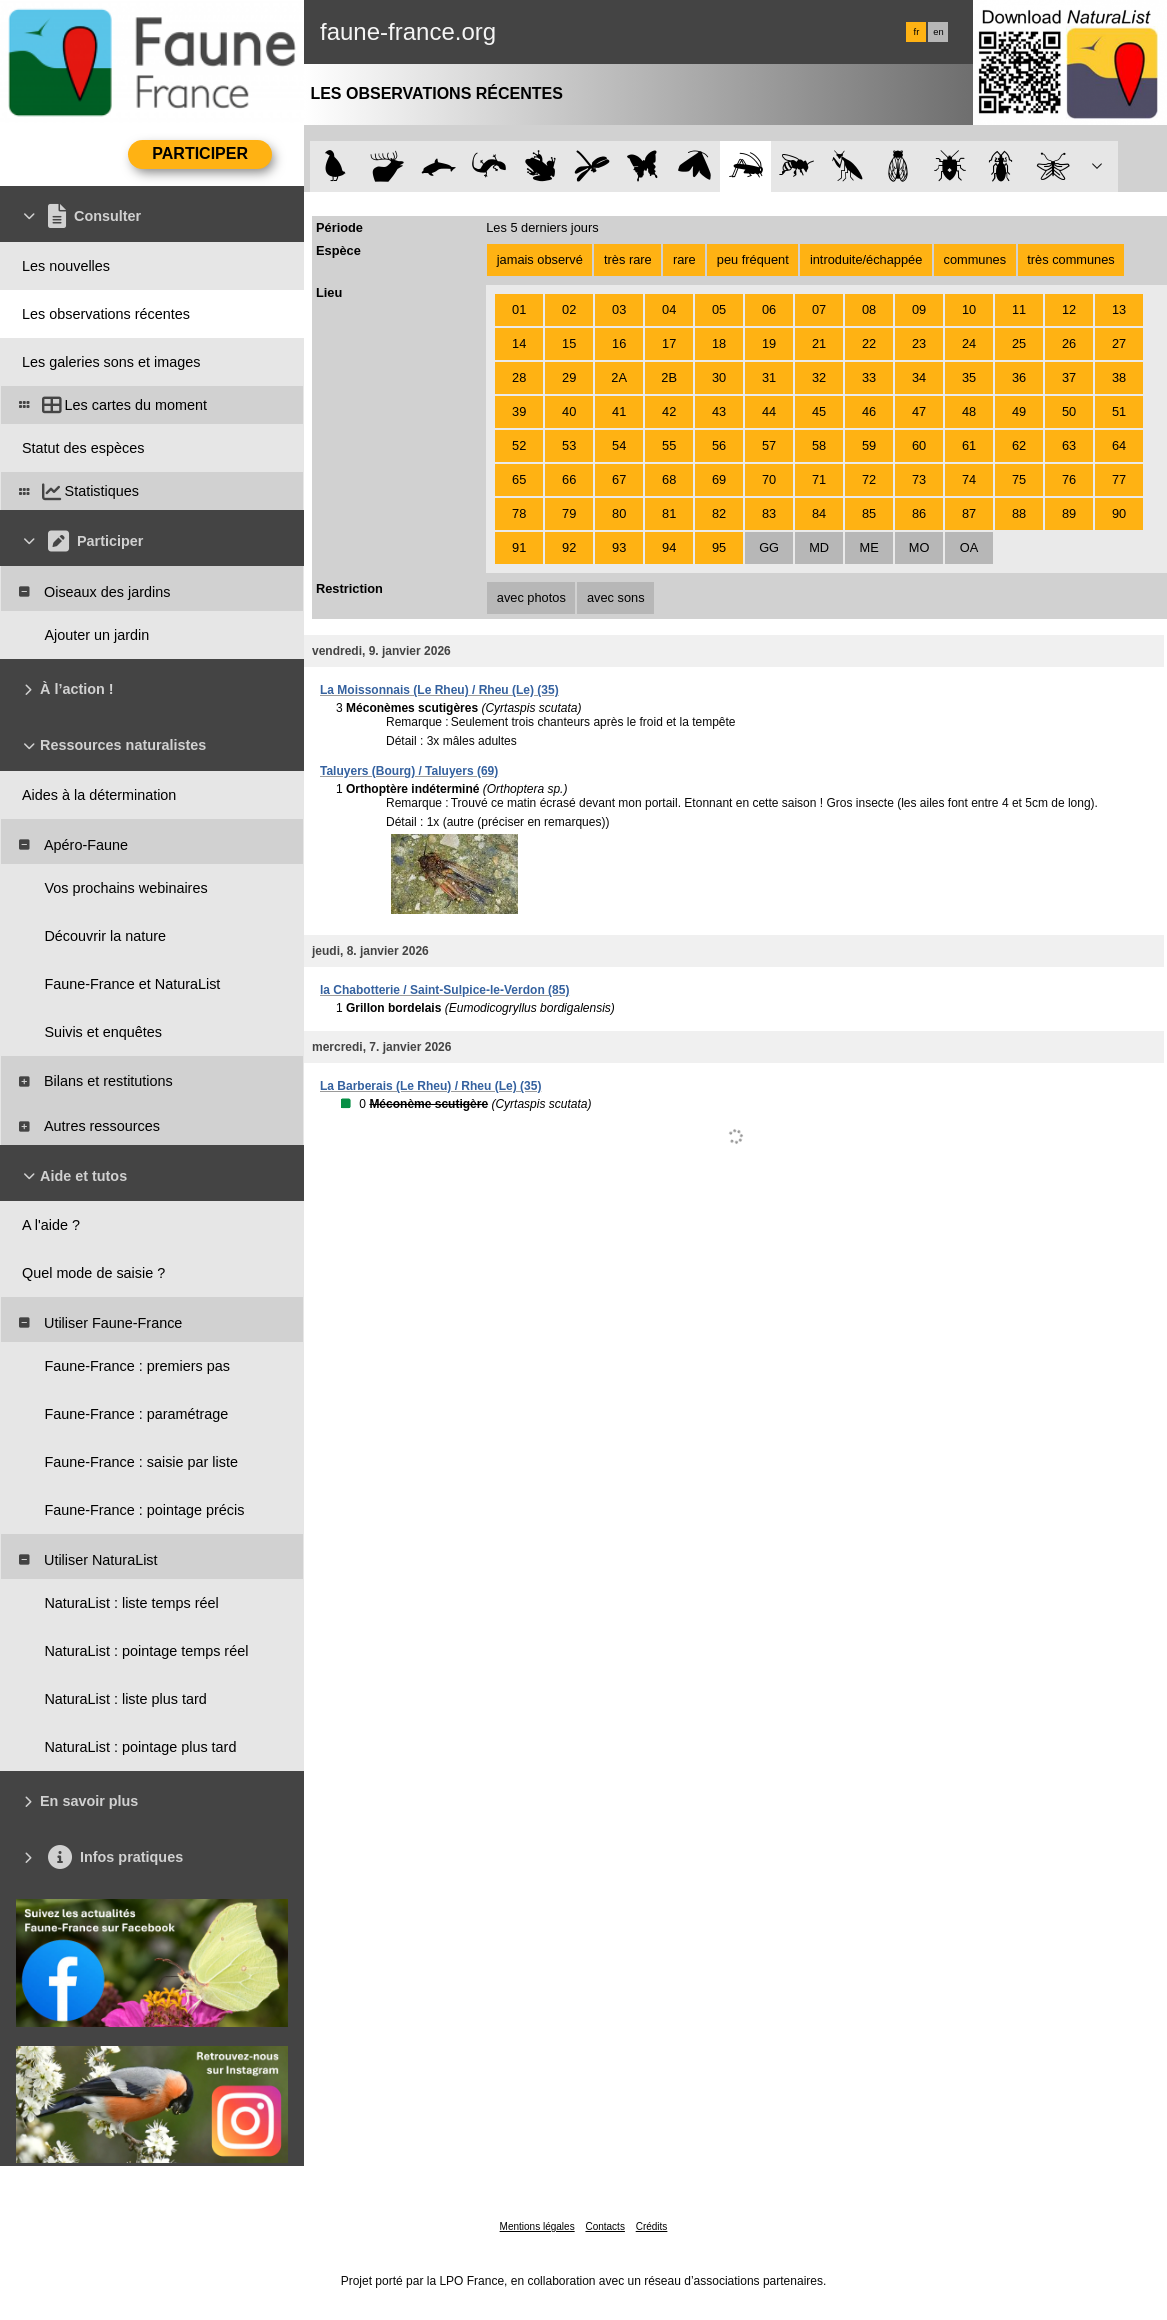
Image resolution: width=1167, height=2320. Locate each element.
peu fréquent (753, 259)
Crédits (652, 2226)
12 (1069, 309)
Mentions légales (537, 2226)
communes (975, 259)
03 (619, 309)
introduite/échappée (866, 259)
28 (519, 377)
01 (519, 309)
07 (819, 309)
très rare (628, 259)
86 (919, 513)
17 (669, 343)
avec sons (616, 597)
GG (769, 547)
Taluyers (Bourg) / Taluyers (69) (409, 771)
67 (619, 479)
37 (1069, 377)
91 (519, 547)
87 (969, 513)
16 (619, 343)
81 (669, 513)
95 (719, 547)
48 (969, 411)
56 (719, 445)
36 (1019, 377)
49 (1019, 411)
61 (969, 445)
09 (919, 309)
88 (1019, 513)
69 (719, 479)
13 (1119, 309)
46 (869, 411)
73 (919, 479)
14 (519, 343)
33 (869, 377)
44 (769, 411)
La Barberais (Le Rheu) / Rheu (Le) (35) (430, 1086)
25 (1019, 343)
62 (1019, 445)
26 (1069, 343)
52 (519, 445)
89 (1069, 513)
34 (919, 377)
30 (719, 377)
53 (569, 445)
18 (719, 343)
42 (669, 411)
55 (669, 445)
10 (969, 309)
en (938, 32)
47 (919, 411)
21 (819, 343)
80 (619, 513)
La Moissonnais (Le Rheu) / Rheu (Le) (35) (439, 690)
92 (569, 547)
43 (719, 411)
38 (1119, 377)
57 (769, 445)
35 (969, 377)
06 (769, 309)
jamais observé (540, 259)
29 (569, 377)
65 (519, 479)
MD (819, 547)
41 (619, 411)
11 (1019, 309)
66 (569, 479)
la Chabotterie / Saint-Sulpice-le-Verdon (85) (444, 990)
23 (919, 343)
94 (669, 547)
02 (569, 309)
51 (1119, 411)
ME (868, 547)
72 (869, 479)
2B (669, 377)
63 (1069, 445)
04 (669, 309)
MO (919, 547)
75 (1019, 479)
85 (869, 513)
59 (869, 445)
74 (969, 479)
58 (819, 445)
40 (569, 411)
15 (569, 343)
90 (1119, 513)
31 (769, 377)
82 (719, 513)
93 (619, 547)
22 (869, 343)
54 (619, 445)
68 (669, 479)
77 (1119, 479)
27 (1119, 343)
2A (619, 377)
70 (769, 479)
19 (769, 343)
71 (819, 479)
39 (519, 411)
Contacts (604, 2226)
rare (684, 259)
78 (519, 513)
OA (969, 547)
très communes (1070, 259)
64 (1119, 445)
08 (869, 309)
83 (769, 513)
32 (819, 377)
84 (819, 513)
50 (1069, 411)
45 (819, 411)
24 (969, 343)
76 (1069, 479)
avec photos (531, 597)
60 (919, 445)
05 (719, 309)
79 (569, 513)
